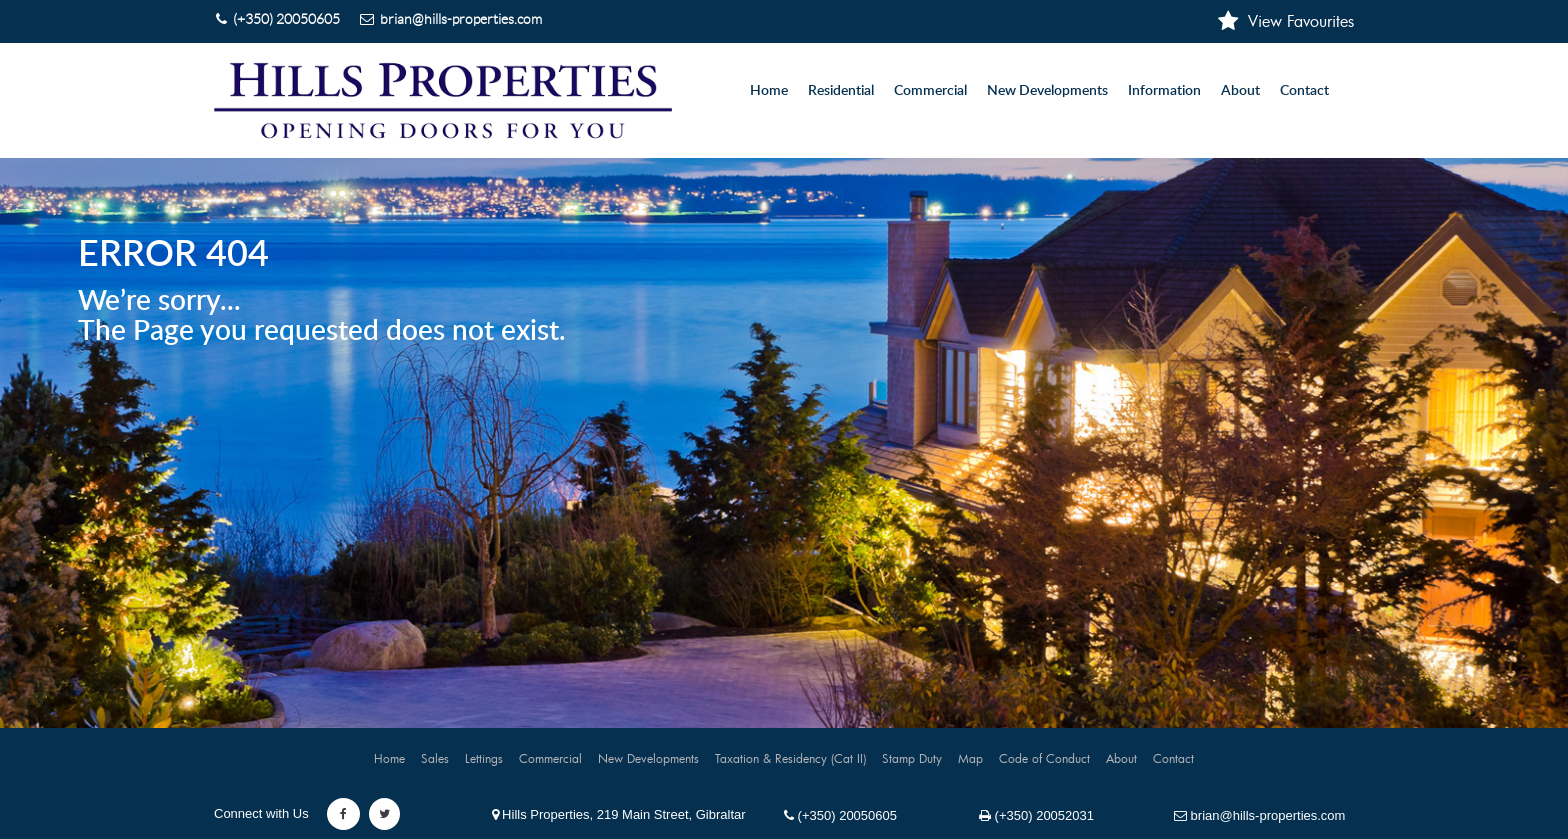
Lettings (484, 758)
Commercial (550, 758)
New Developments (1047, 91)
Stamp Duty (912, 758)
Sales (435, 758)
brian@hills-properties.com (1259, 815)
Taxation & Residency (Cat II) (790, 758)
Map (970, 758)
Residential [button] (841, 91)
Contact (1304, 91)
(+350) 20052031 (1036, 815)
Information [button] (1164, 91)
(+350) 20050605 (840, 815)
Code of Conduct (1044, 758)
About (1240, 91)
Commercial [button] (930, 91)
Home (769, 91)
